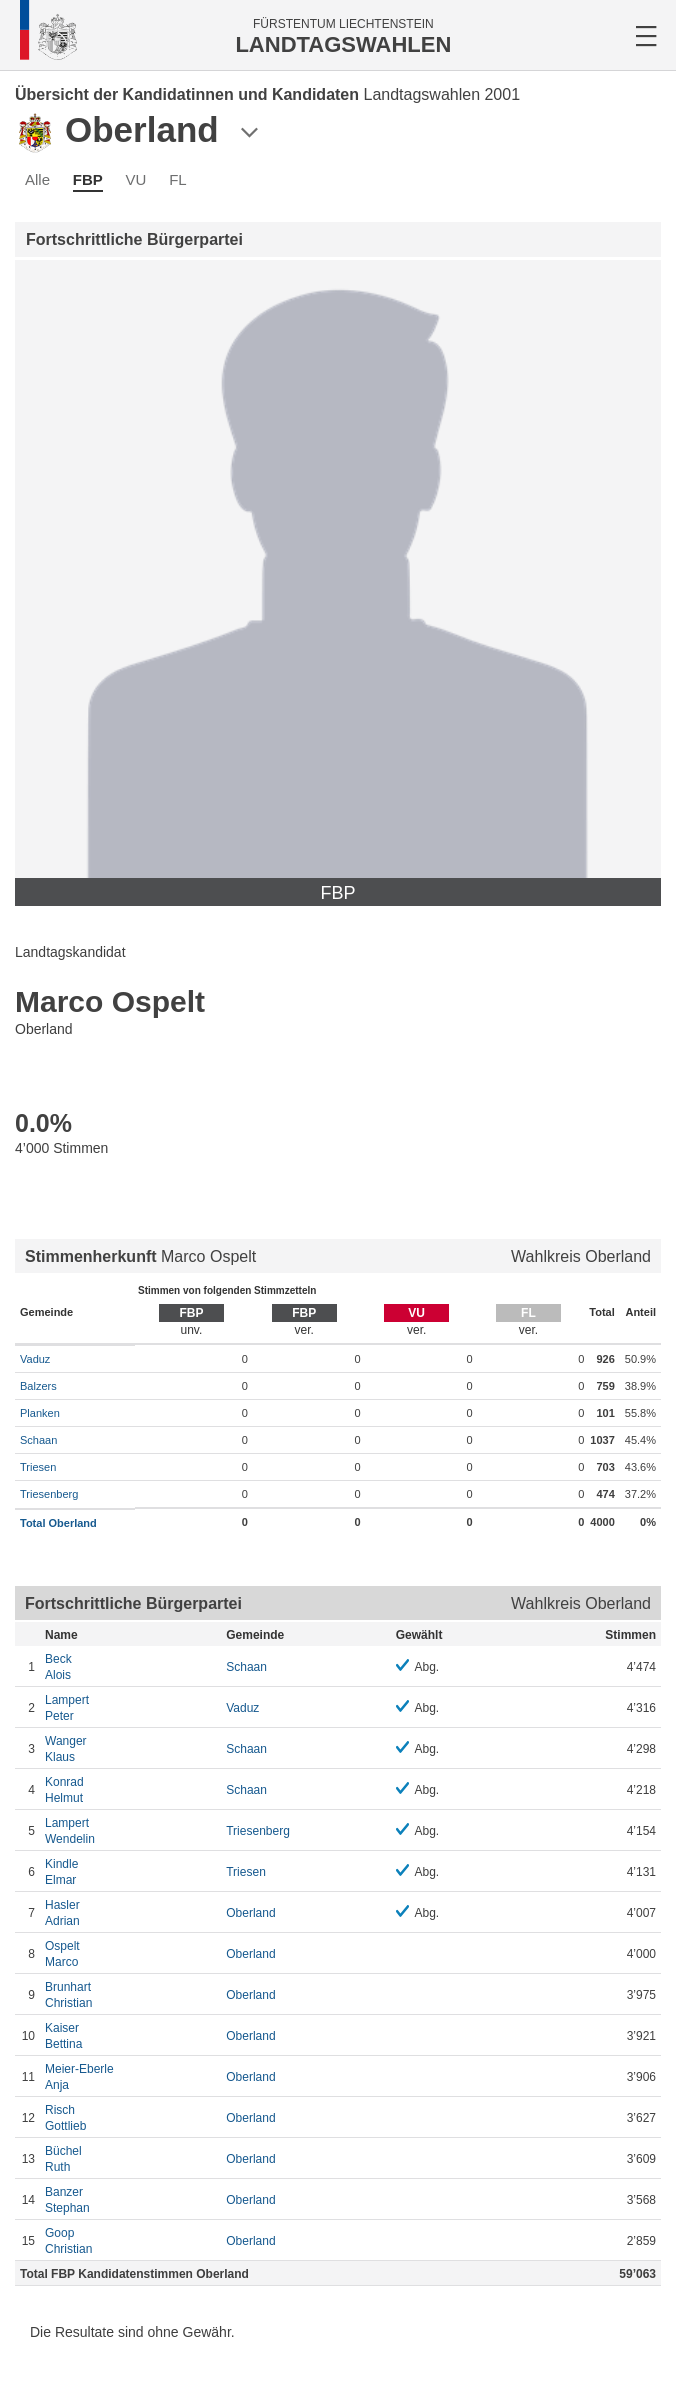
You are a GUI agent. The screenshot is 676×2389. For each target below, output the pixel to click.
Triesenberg (49, 1494)
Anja (130, 2076)
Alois (130, 1666)
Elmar (130, 1871)
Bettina (130, 2035)
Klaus (130, 1748)
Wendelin (130, 1830)
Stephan (130, 2199)
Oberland (250, 1913)
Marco (130, 1953)
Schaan (38, 1440)
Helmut (130, 1789)
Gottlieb (130, 2117)
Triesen (38, 1467)
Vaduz (35, 1359)
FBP (88, 179)
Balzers (38, 1386)
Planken (40, 1413)
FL (178, 179)
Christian (130, 1994)
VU (136, 179)
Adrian (130, 1912)
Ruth (130, 2158)
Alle (37, 179)
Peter (130, 1707)
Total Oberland (58, 1523)
